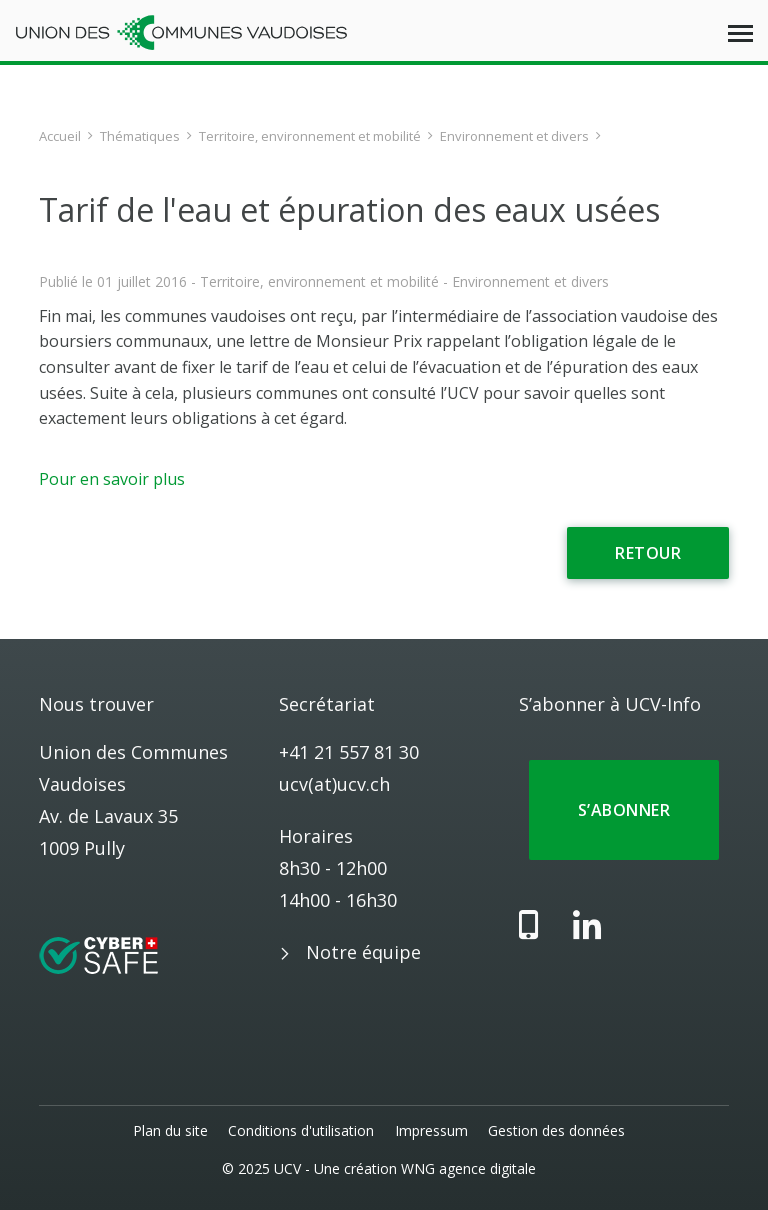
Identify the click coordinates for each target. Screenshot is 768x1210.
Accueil (60, 136)
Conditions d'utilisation (302, 1130)
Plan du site (171, 1130)
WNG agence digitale (468, 1168)
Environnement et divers (514, 136)
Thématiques (140, 136)
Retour (648, 553)
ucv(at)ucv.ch (334, 784)
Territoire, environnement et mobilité (310, 136)
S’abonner (624, 810)
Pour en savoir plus (112, 479)
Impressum (431, 1130)
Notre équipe (363, 952)
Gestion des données (556, 1130)
